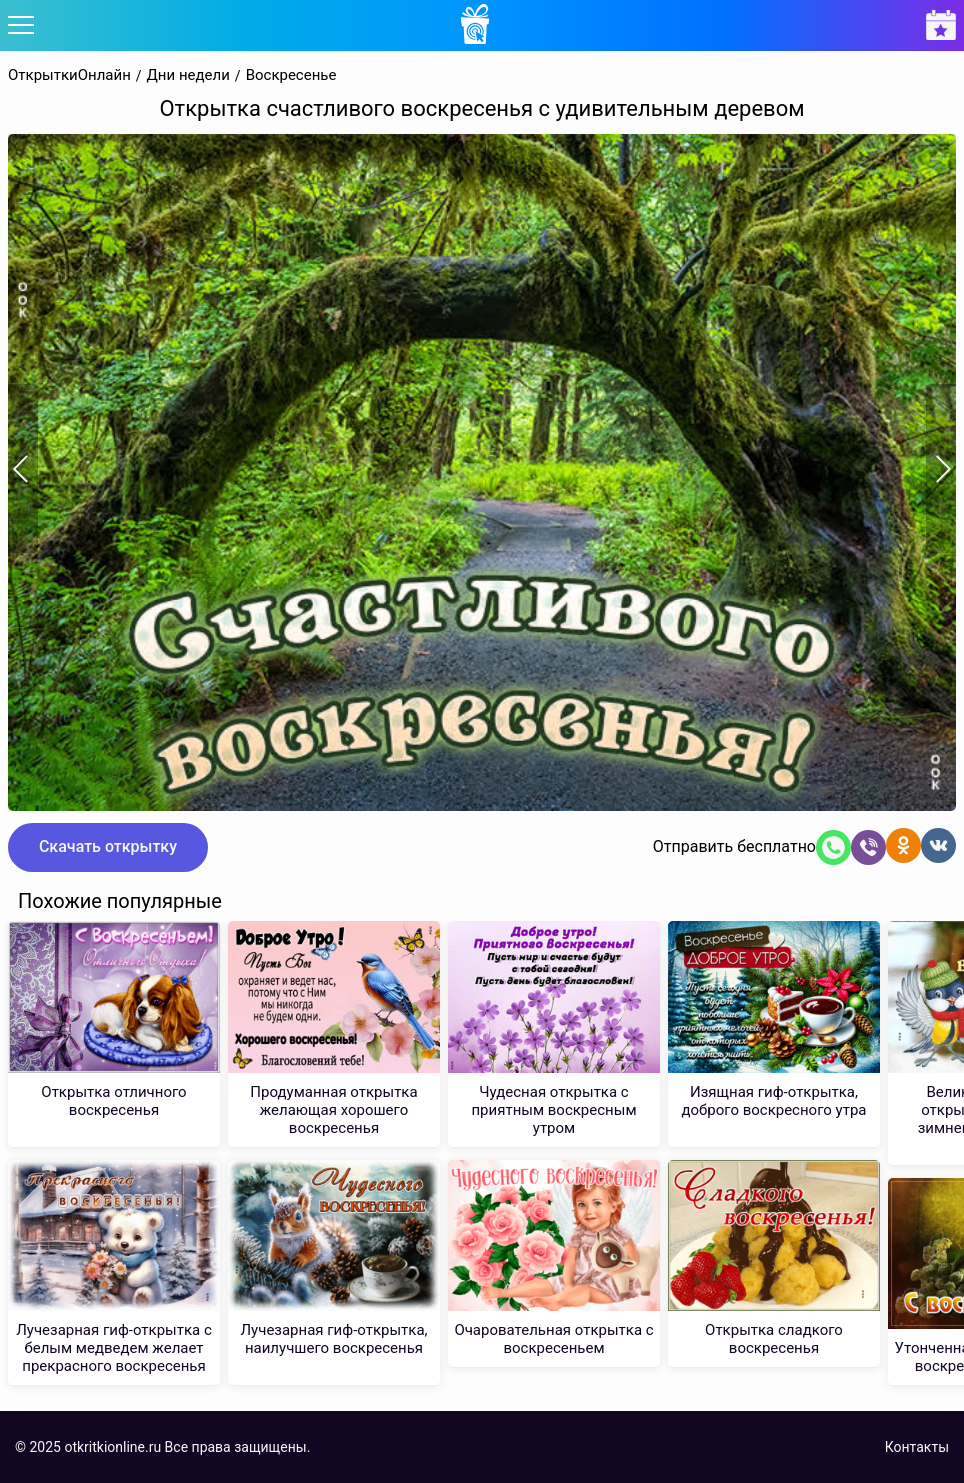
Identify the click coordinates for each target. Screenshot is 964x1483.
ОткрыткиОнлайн (69, 75)
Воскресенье (291, 75)
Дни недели (188, 75)
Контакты (917, 1447)
